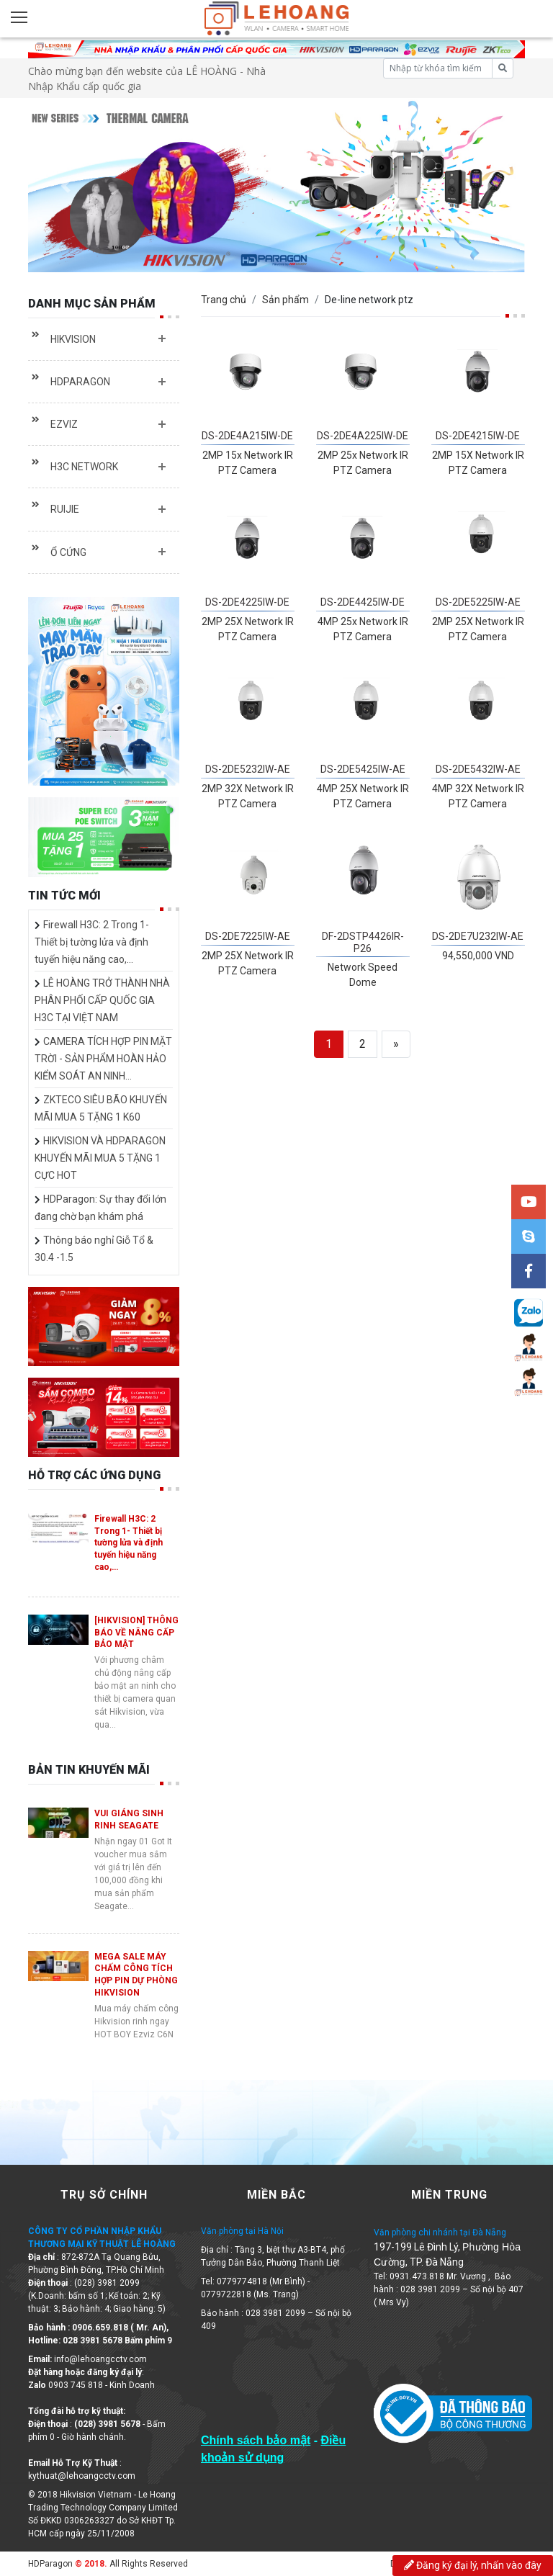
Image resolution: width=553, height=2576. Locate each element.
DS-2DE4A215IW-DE (247, 435)
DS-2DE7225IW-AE (247, 936)
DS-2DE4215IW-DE (478, 435)
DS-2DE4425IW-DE (362, 602)
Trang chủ (223, 299)
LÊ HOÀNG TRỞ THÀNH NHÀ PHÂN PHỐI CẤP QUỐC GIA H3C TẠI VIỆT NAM (102, 1000)
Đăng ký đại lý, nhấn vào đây (472, 2565)
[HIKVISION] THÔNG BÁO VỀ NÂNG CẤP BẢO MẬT (136, 1632)
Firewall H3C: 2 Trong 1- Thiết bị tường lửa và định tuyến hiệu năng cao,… (92, 942)
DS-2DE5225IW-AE (478, 602)
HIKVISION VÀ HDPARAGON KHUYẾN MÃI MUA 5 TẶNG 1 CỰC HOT (100, 1158)
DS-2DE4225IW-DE (247, 602)
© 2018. (90, 2564)
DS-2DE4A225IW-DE (362, 435)
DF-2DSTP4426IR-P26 (363, 942)
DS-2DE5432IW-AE (478, 769)
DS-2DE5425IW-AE (362, 769)
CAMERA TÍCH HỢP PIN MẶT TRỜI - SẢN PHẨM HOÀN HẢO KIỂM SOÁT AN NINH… (103, 1059)
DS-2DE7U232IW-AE (477, 936)
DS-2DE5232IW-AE (247, 769)
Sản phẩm (285, 299)
